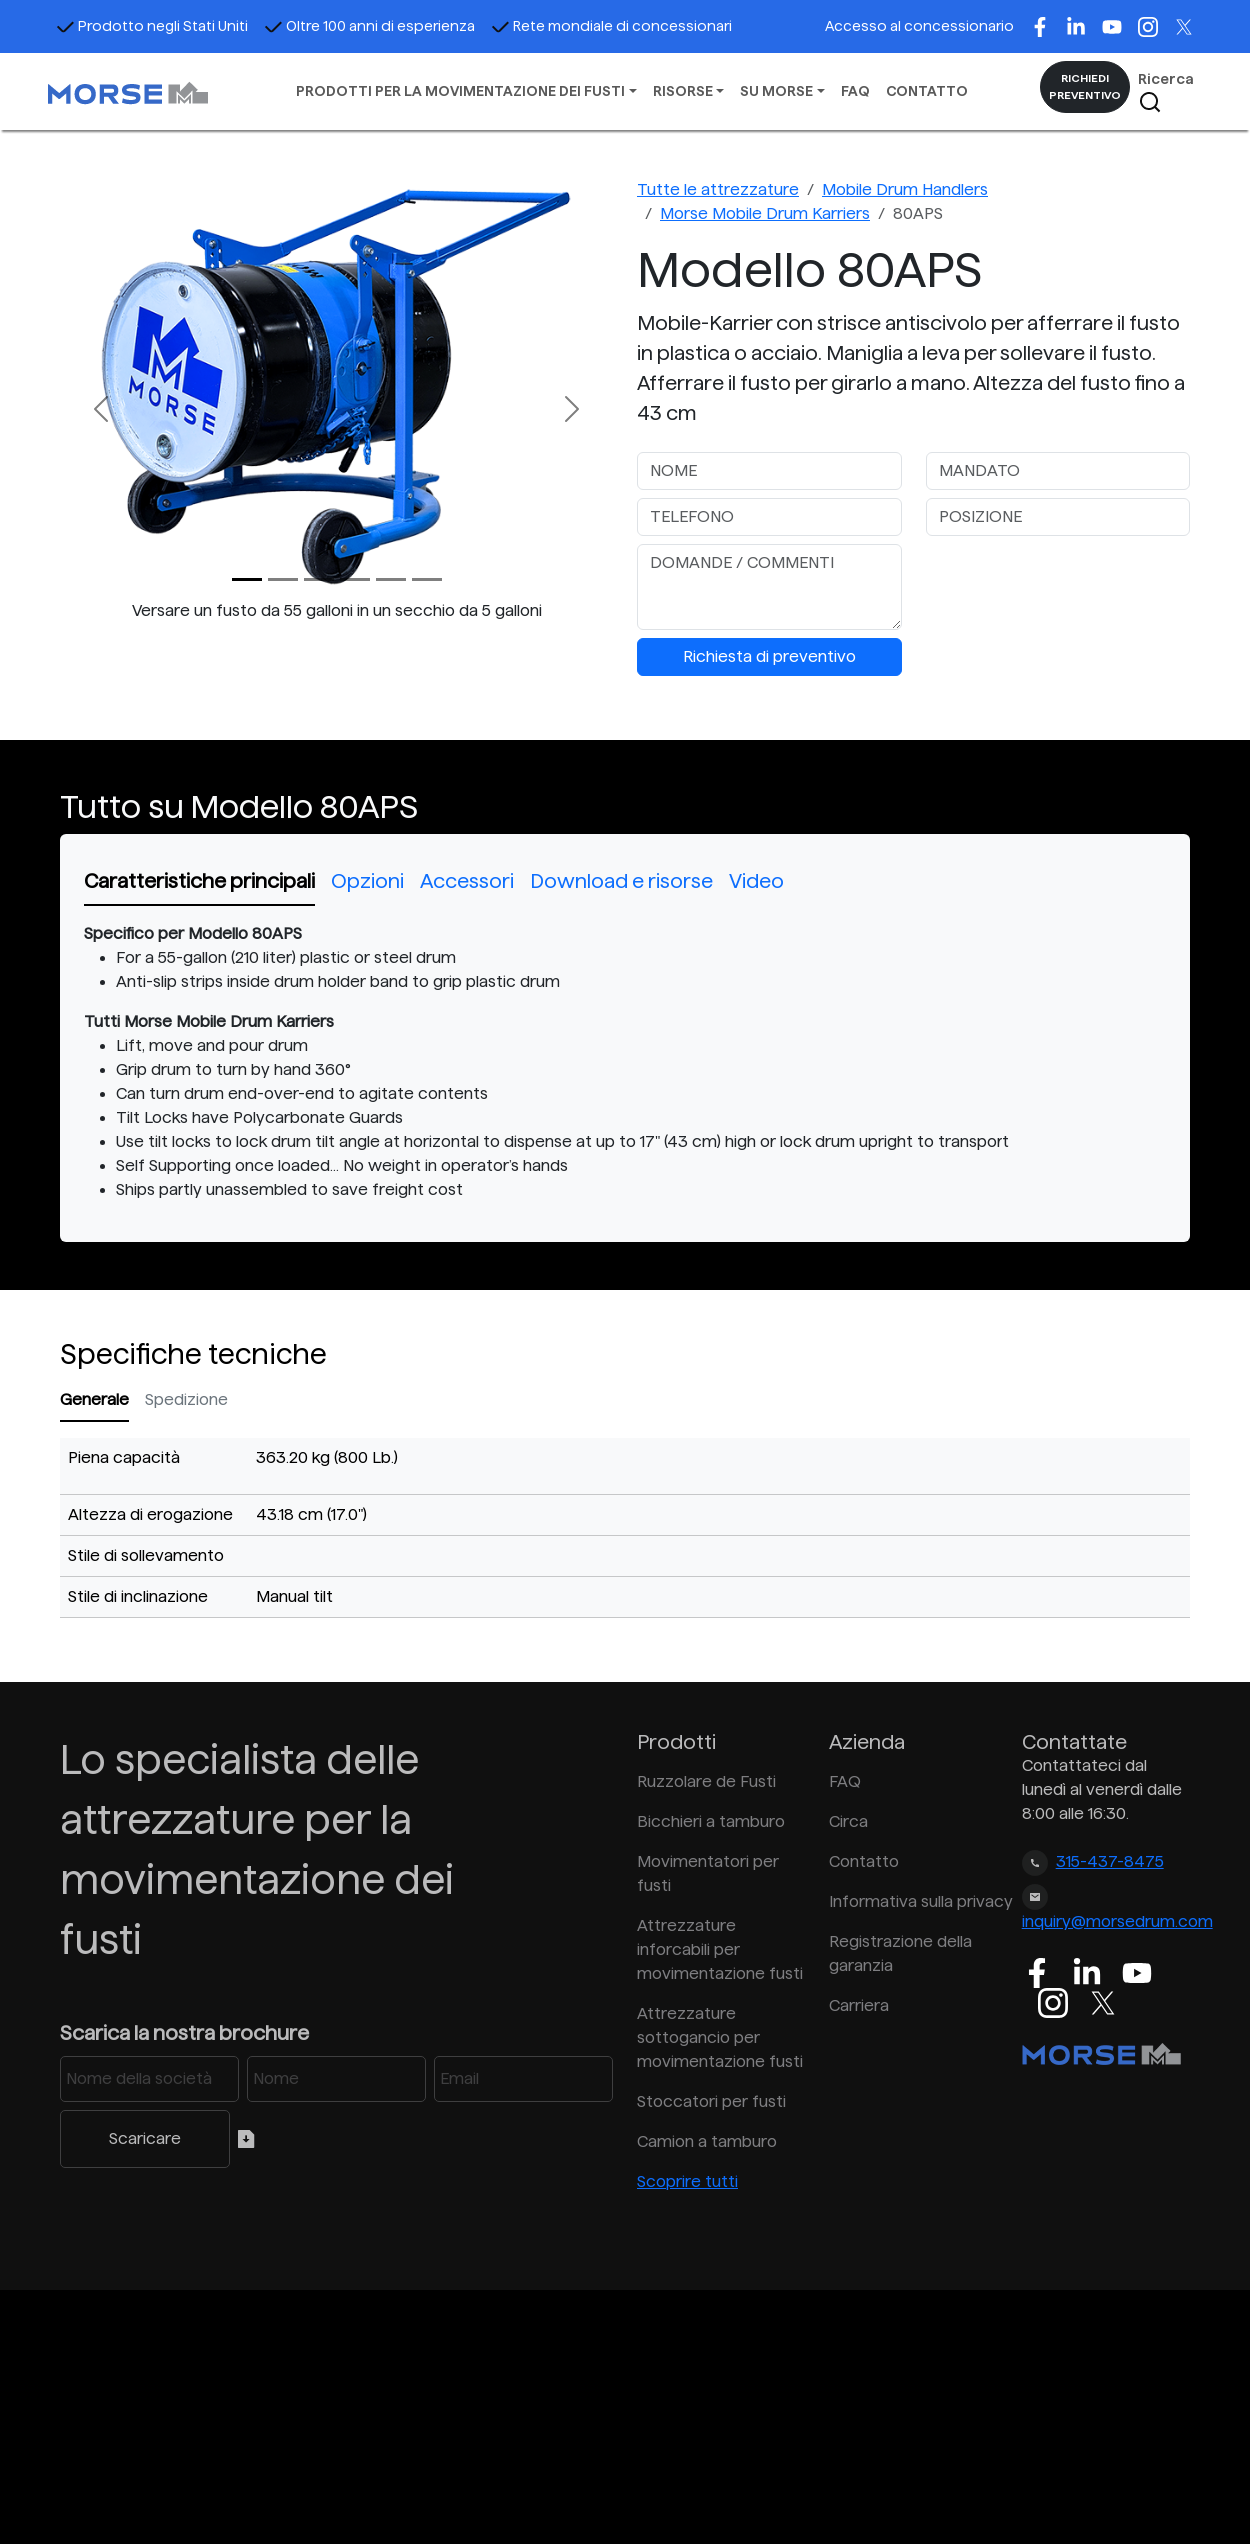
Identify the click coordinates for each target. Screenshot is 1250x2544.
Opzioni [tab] (367, 881)
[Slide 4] (391, 579)
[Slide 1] (283, 579)
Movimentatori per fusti (708, 1873)
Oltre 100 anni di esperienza (369, 26)
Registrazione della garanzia (900, 1953)
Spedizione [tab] (186, 1399)
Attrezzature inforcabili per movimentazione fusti (720, 1949)
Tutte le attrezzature (718, 189)
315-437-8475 (1110, 1861)
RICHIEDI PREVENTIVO (1085, 86)
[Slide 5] (427, 579)
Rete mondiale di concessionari (611, 26)
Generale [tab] (94, 1399)
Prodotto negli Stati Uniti (152, 26)
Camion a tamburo (707, 2141)
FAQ (855, 91)
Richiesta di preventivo (769, 656)
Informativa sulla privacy (913, 1901)
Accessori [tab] (467, 881)
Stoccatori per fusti (711, 2101)
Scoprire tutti (687, 2181)
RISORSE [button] (683, 91)
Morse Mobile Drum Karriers (765, 213)
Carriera (859, 2005)
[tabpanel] (625, 1062)
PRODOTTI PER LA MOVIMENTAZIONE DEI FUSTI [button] (460, 91)
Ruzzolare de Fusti (706, 1781)
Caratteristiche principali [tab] (199, 881)
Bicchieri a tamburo (711, 1821)
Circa (848, 1821)
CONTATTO (927, 91)
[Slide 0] (247, 579)
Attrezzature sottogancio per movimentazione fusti (720, 2037)
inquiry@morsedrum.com (1117, 1921)
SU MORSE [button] (776, 91)
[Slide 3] (355, 579)
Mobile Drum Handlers (905, 189)
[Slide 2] (319, 579)
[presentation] (1078, 583)
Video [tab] (756, 881)
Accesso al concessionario (919, 26)
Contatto (864, 1861)
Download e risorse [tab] (621, 881)
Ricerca (1166, 92)
